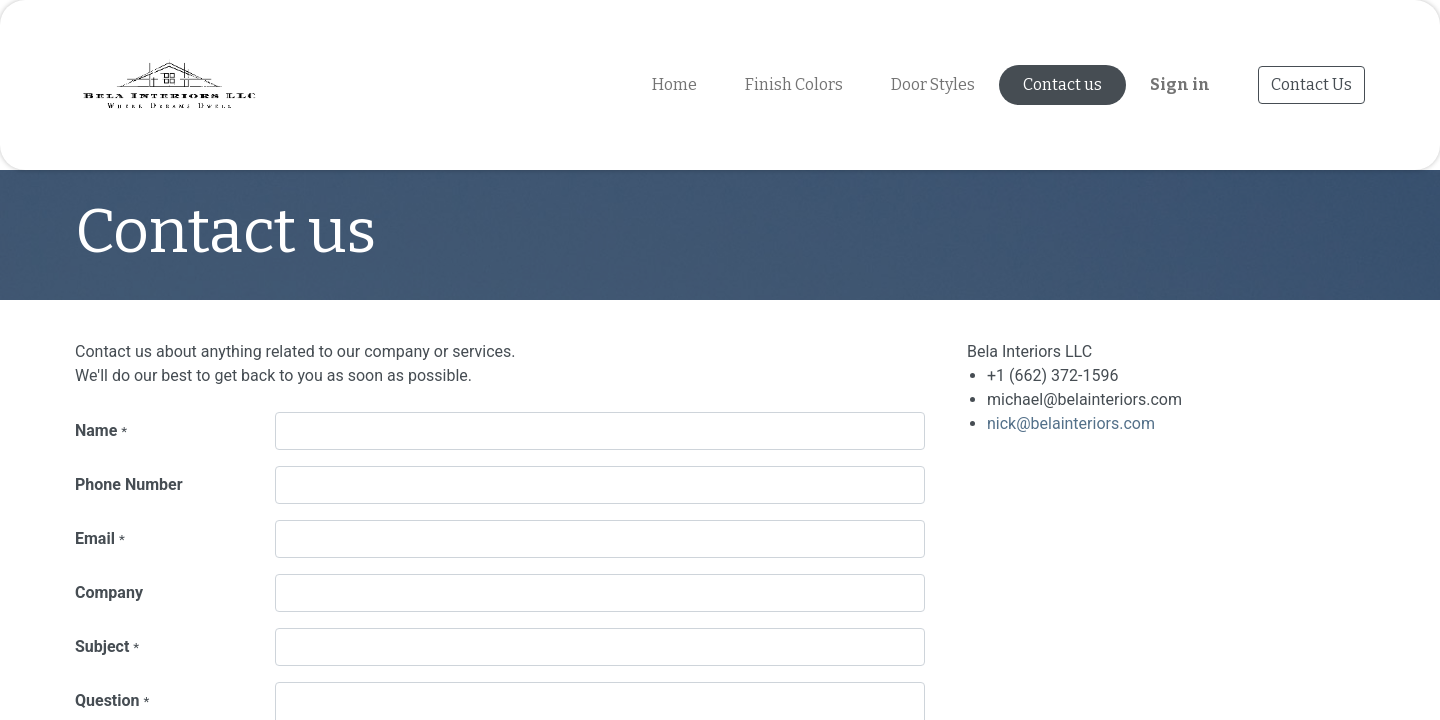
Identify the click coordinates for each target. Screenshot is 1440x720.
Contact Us (1311, 84)
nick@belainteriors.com (1071, 423)
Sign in (1180, 84)
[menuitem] (674, 85)
